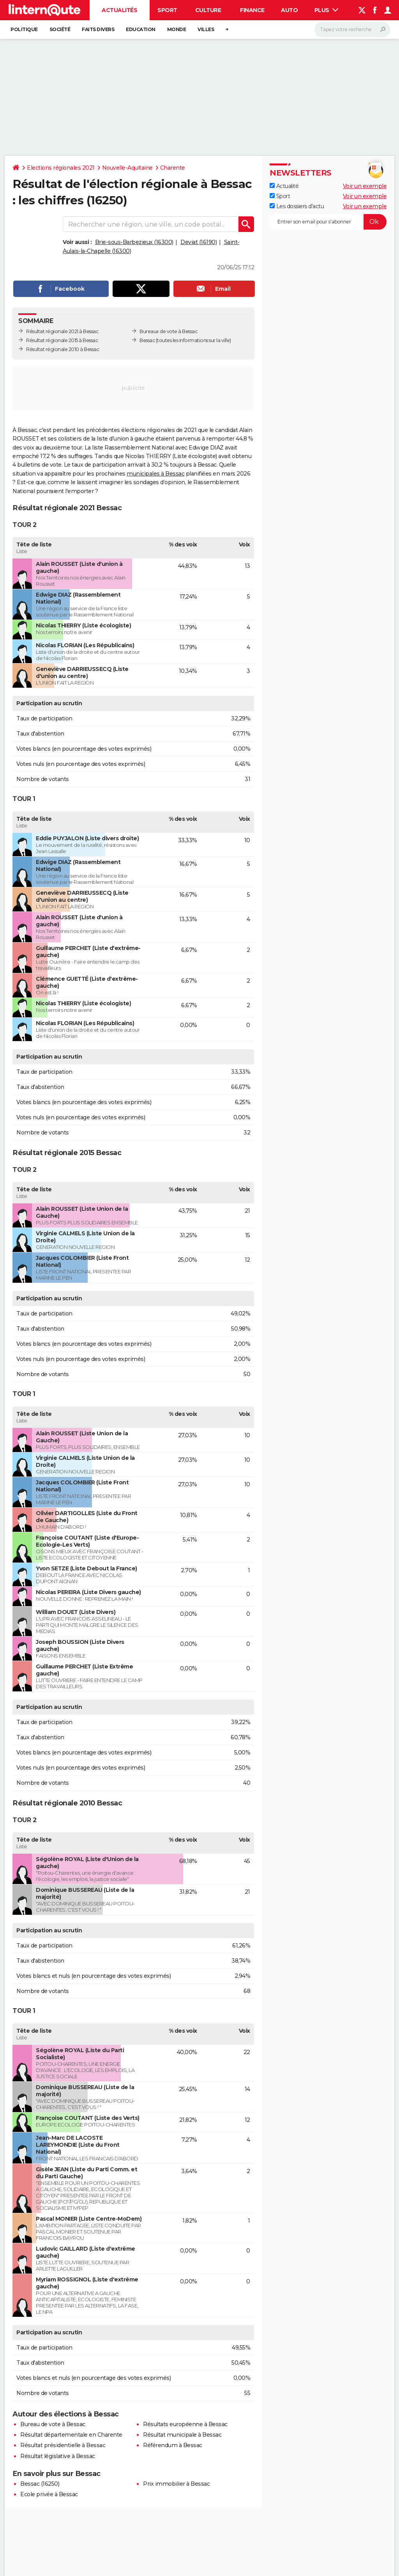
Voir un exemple (365, 186)
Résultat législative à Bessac (57, 2456)
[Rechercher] (352, 29)
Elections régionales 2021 (61, 167)
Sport (167, 10)
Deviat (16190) (198, 242)
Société (60, 29)
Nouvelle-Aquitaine (127, 167)
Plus (326, 10)
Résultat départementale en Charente (71, 2434)
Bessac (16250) (39, 2483)
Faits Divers (98, 29)
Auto (289, 10)
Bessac (147, 340)
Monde (176, 29)
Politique (24, 29)
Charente (172, 167)
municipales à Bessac (155, 473)
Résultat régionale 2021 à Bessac (62, 331)
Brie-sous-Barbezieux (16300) (134, 242)
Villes (206, 29)
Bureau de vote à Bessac (52, 2424)
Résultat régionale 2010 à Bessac (62, 349)
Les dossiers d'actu (297, 206)
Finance (252, 10)
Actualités (119, 10)
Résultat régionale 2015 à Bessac (62, 340)
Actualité (284, 186)
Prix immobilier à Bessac (176, 2483)
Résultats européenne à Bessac (185, 2424)
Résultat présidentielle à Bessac (62, 2445)
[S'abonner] (328, 222)
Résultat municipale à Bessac (182, 2434)
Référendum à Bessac (172, 2445)
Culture (208, 10)
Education (140, 29)
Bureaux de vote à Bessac (168, 331)
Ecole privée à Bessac (49, 2494)
